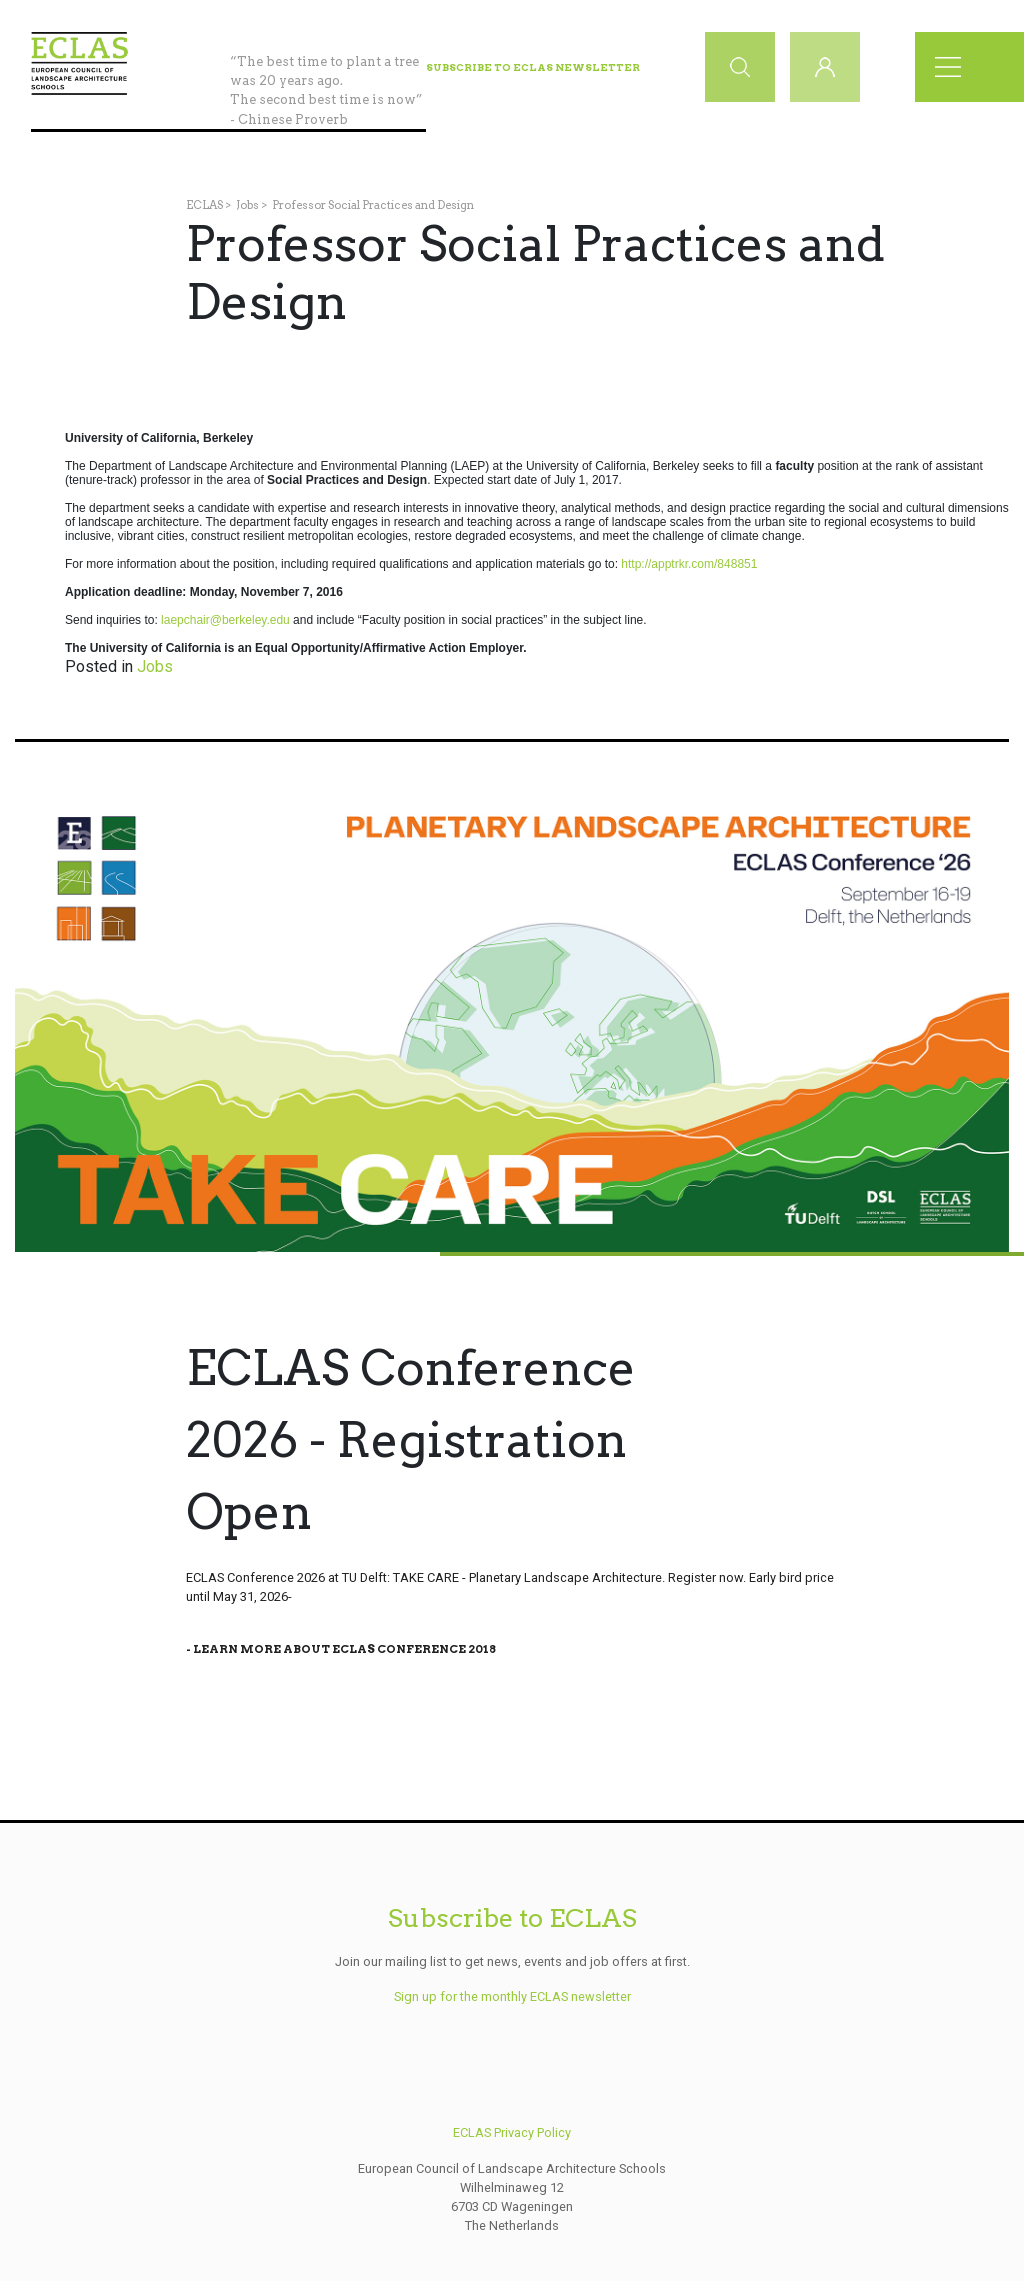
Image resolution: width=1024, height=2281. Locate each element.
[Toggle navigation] (954, 67)
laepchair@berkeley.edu (225, 620)
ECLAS (204, 205)
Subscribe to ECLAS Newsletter (533, 67)
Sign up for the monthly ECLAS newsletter (512, 1996)
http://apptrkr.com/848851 (689, 564)
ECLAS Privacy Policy (512, 2132)
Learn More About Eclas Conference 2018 (344, 1649)
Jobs (247, 205)
